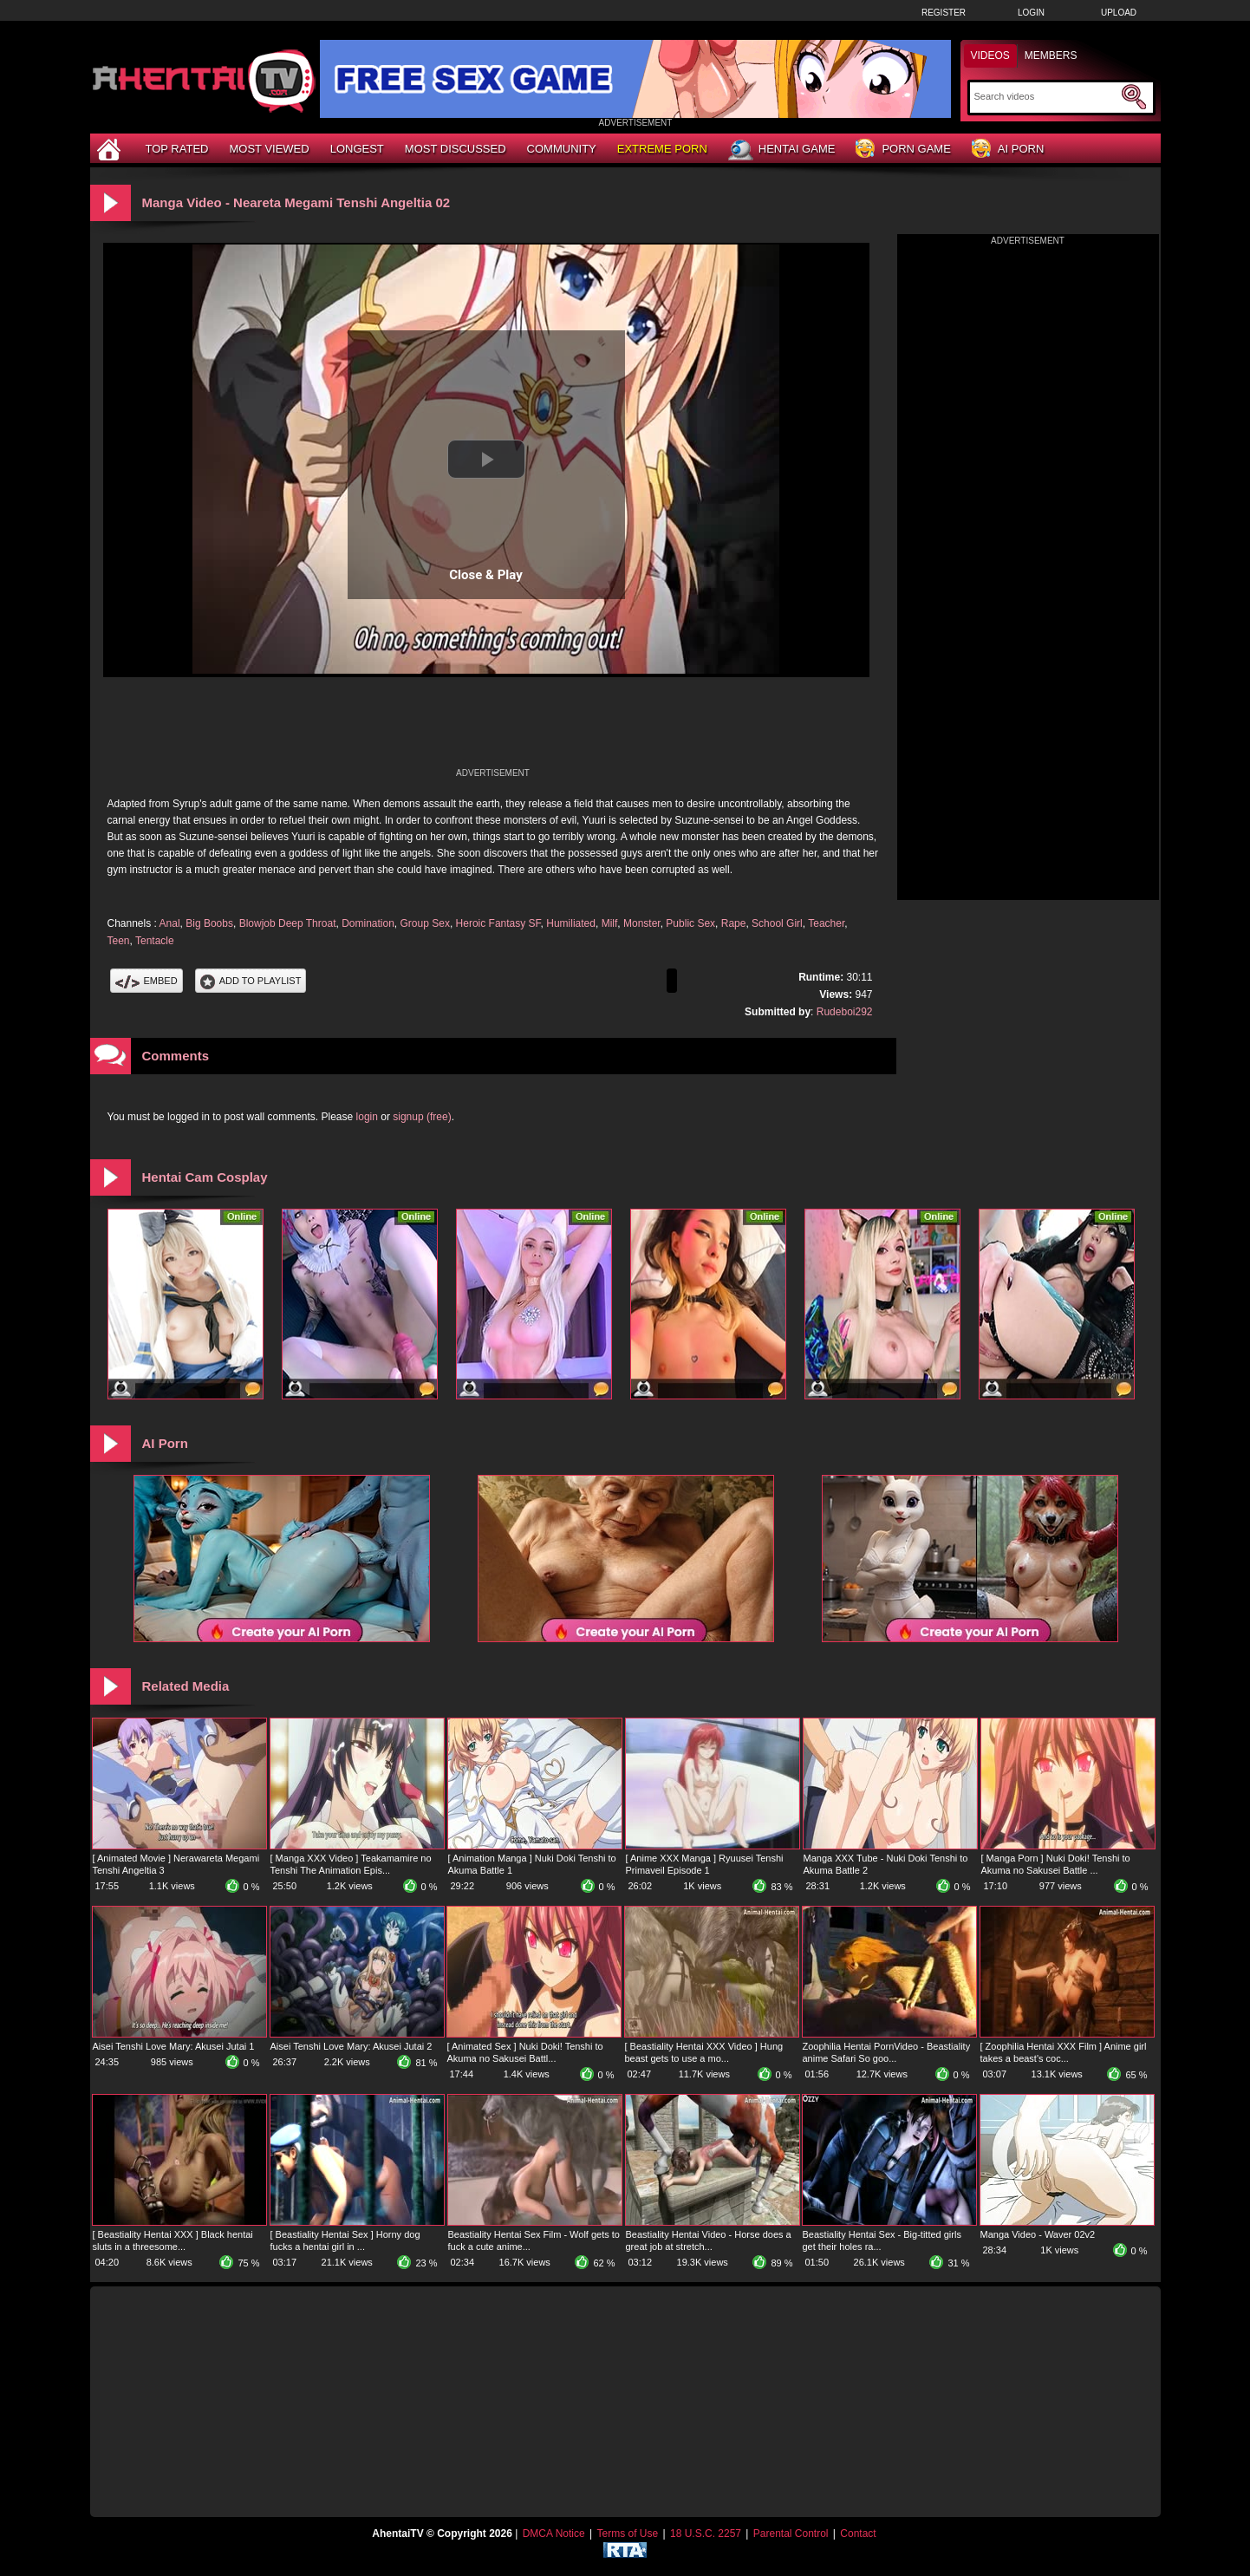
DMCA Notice (554, 2533)
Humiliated (571, 923)
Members (1051, 55)
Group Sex (425, 923)
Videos (990, 55)
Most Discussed (455, 148)
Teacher (826, 923)
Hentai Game (782, 150)
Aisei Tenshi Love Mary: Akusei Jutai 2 (351, 2046)
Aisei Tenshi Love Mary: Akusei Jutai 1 (174, 2046)
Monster (642, 923)
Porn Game (903, 149)
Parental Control (791, 2533)
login (367, 1117)
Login (1031, 12)
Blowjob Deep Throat (287, 923)
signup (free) (422, 1117)
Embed (146, 980)
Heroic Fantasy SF (498, 923)
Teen (118, 941)
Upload (1118, 12)
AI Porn (1008, 149)
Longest (357, 148)
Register (943, 12)
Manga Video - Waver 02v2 (1038, 2234)
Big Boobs (209, 923)
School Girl (777, 923)
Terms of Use (627, 2533)
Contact (858, 2533)
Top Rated (177, 148)
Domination (368, 923)
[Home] (111, 148)
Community (561, 148)
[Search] (1046, 96)
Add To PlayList (251, 980)
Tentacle (154, 941)
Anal (170, 923)
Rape (733, 923)
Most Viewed (269, 148)
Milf (610, 923)
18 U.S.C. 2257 (705, 2533)
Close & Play (486, 575)
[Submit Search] (1134, 97)
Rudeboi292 (845, 1012)
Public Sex (690, 923)
